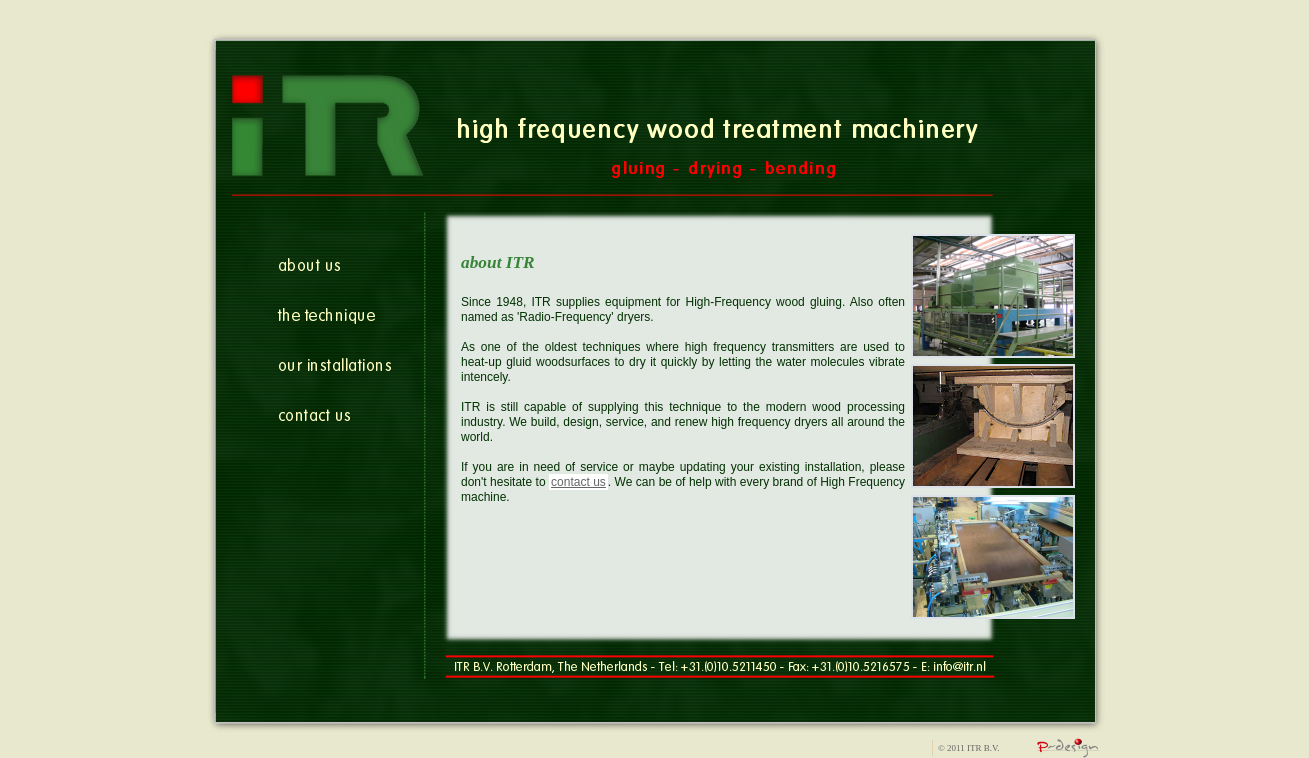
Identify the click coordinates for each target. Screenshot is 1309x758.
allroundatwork (1068, 748)
